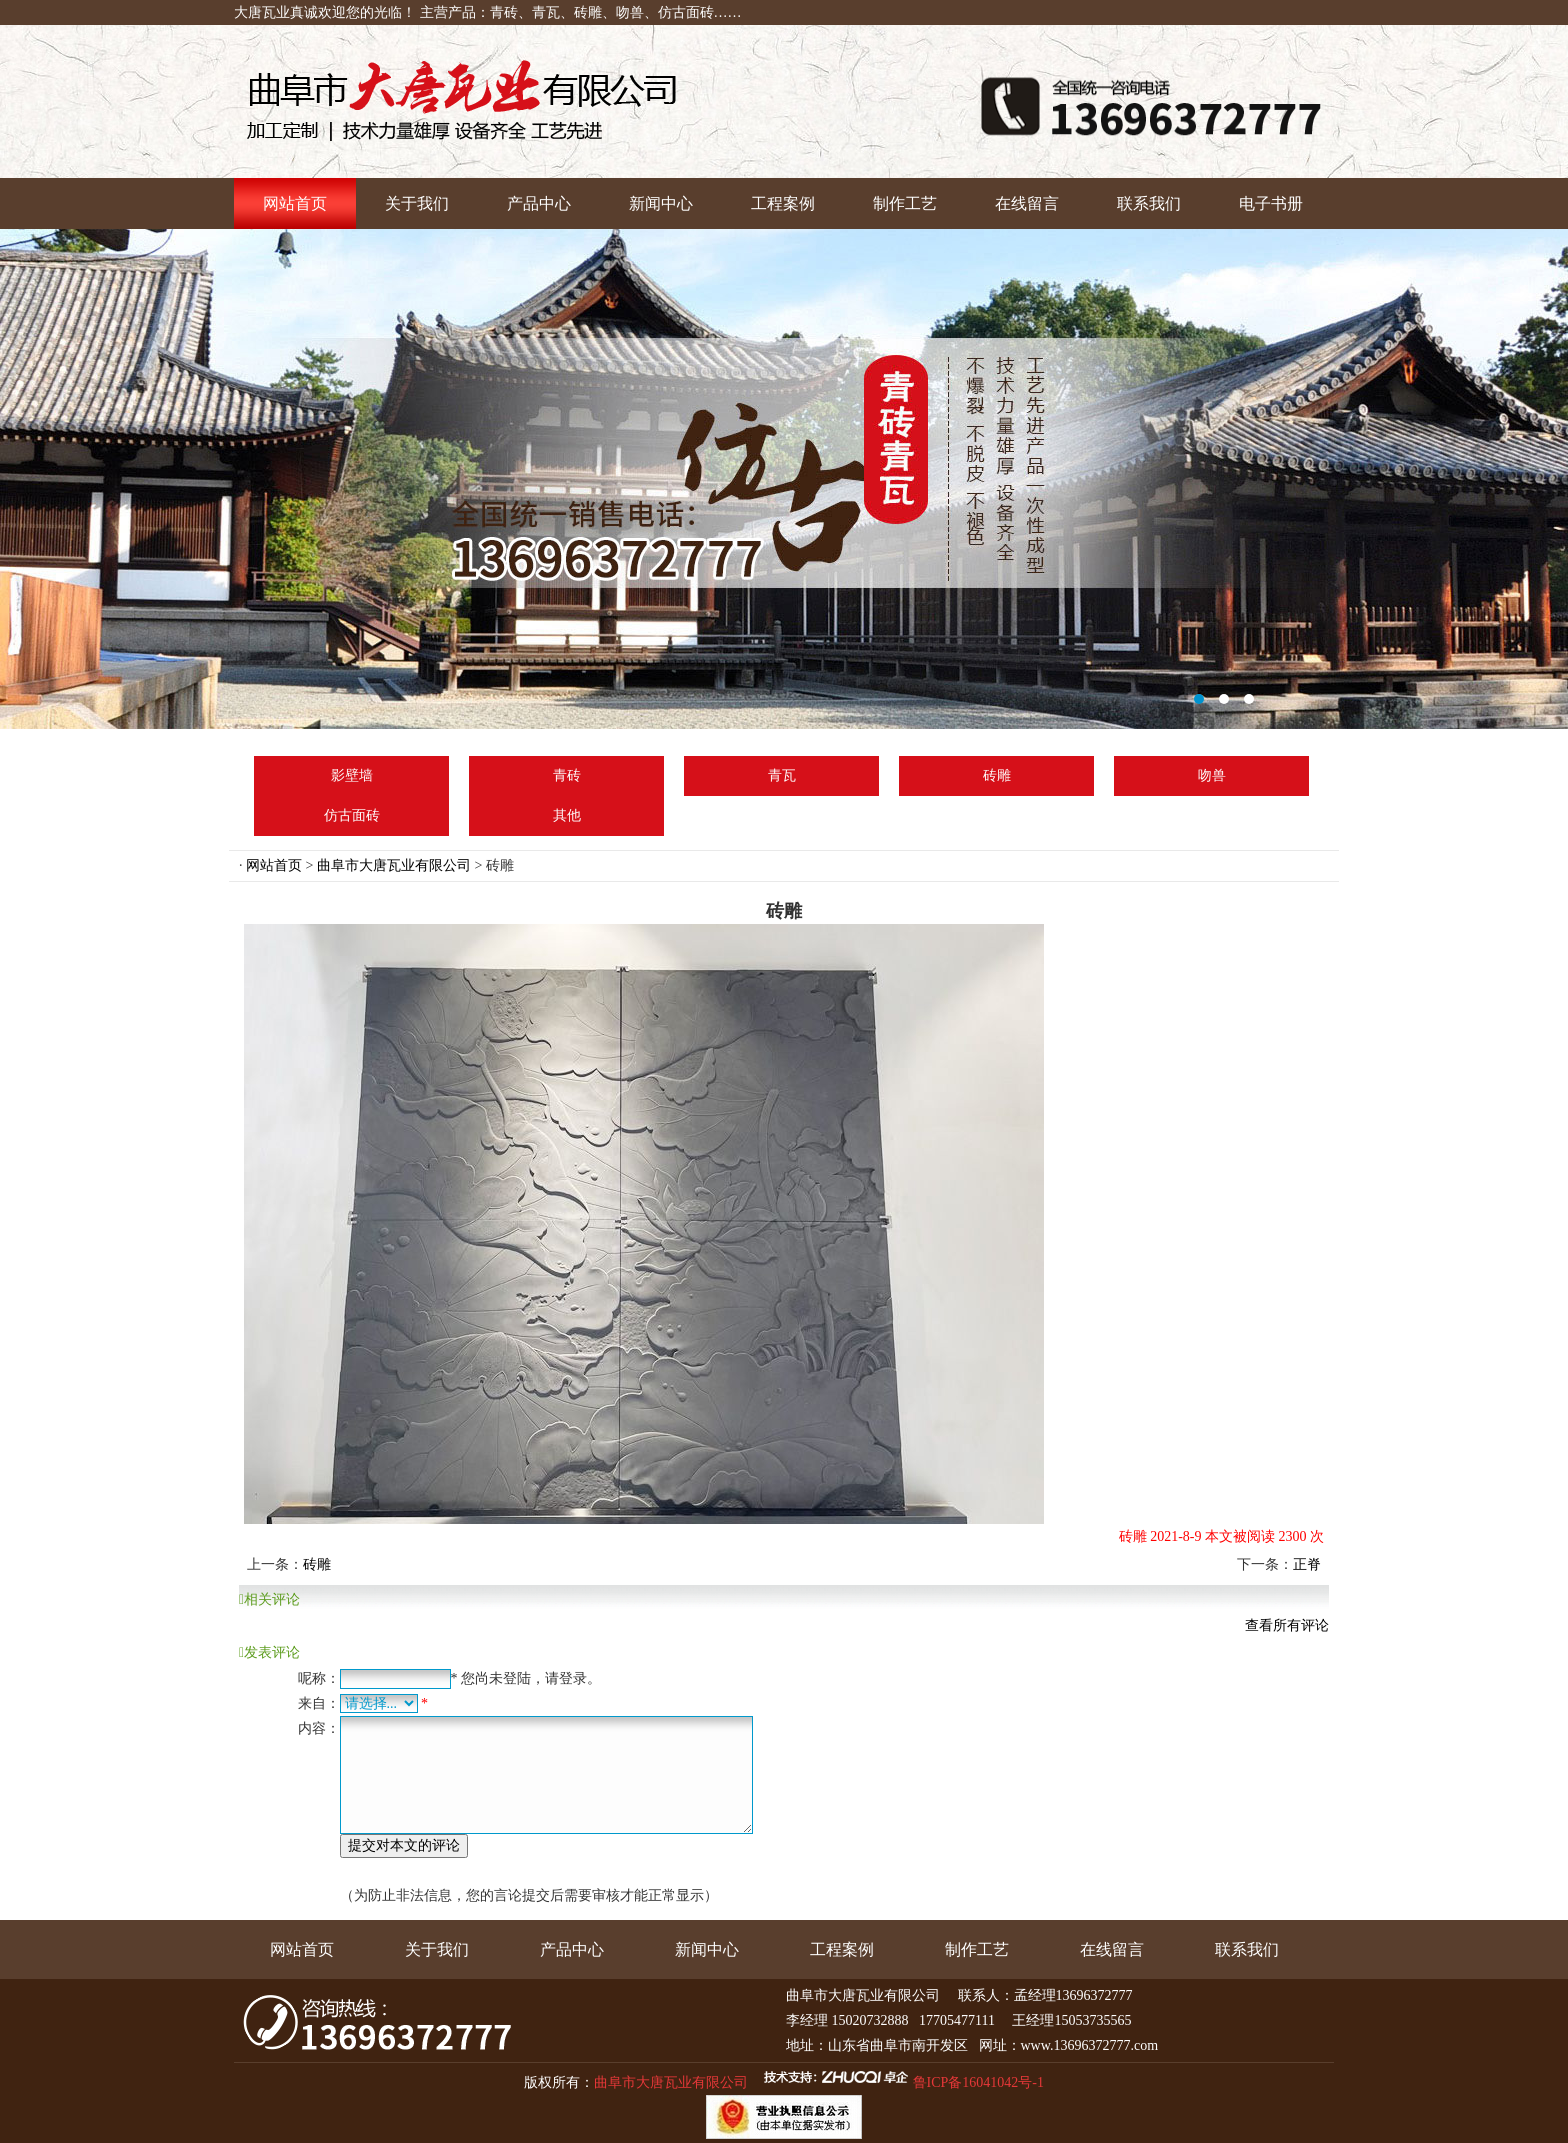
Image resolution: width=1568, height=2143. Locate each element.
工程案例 (783, 203)
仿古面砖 (352, 815)
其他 (567, 815)
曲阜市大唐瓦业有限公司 (394, 865)
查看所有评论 (1287, 1625)
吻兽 (1212, 775)
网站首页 (295, 203)
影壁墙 (352, 775)
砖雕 (997, 775)
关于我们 (417, 203)
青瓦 (782, 775)
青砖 (567, 775)
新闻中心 (661, 203)
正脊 (1307, 1564)
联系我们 (1149, 203)
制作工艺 (905, 203)
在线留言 (1027, 203)
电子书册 (1271, 203)
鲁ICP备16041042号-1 (978, 2082)
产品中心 (539, 203)
